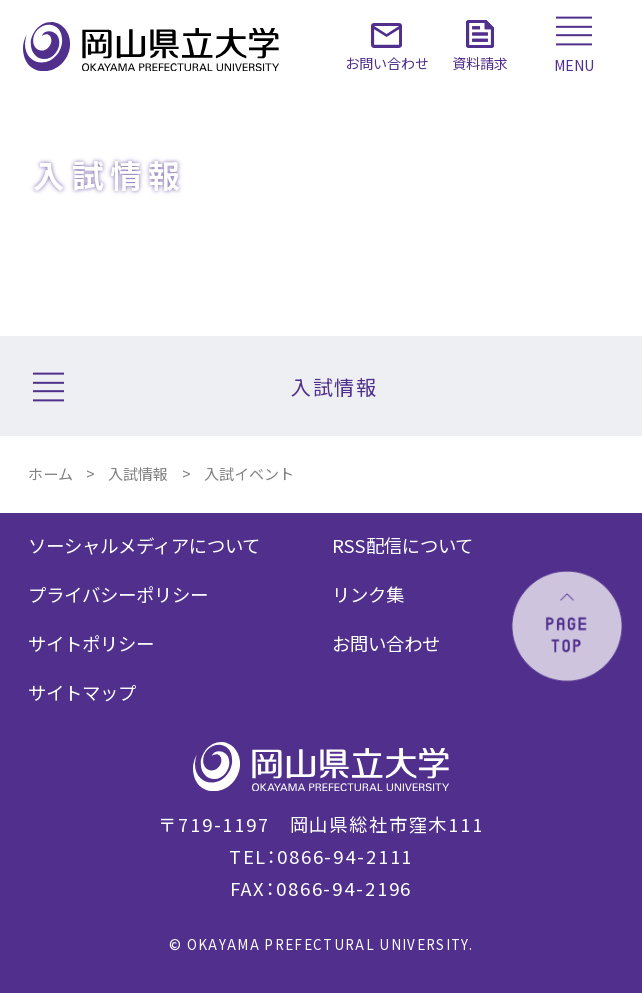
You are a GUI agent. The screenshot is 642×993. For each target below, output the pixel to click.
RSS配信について (402, 545)
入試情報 (138, 473)
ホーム (50, 473)
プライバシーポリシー (118, 594)
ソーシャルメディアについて (144, 545)
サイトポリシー (91, 643)
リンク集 (368, 594)
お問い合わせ (386, 643)
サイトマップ (82, 692)
